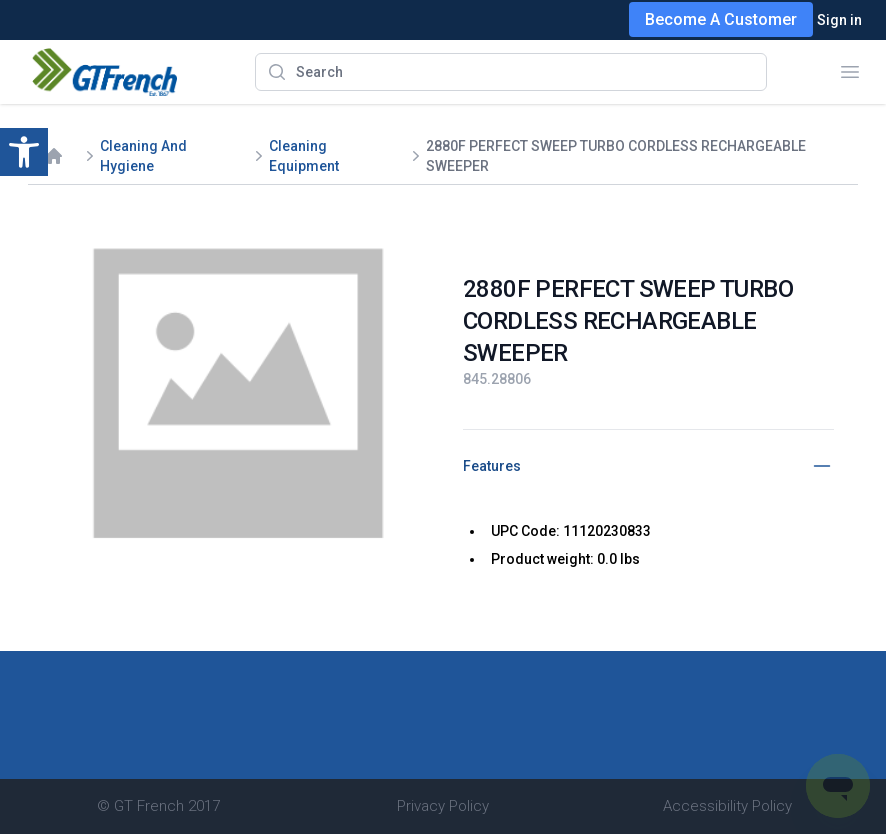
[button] (24, 152)
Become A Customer (721, 19)
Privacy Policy (443, 806)
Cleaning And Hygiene (143, 156)
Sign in (839, 20)
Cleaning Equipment (304, 156)
